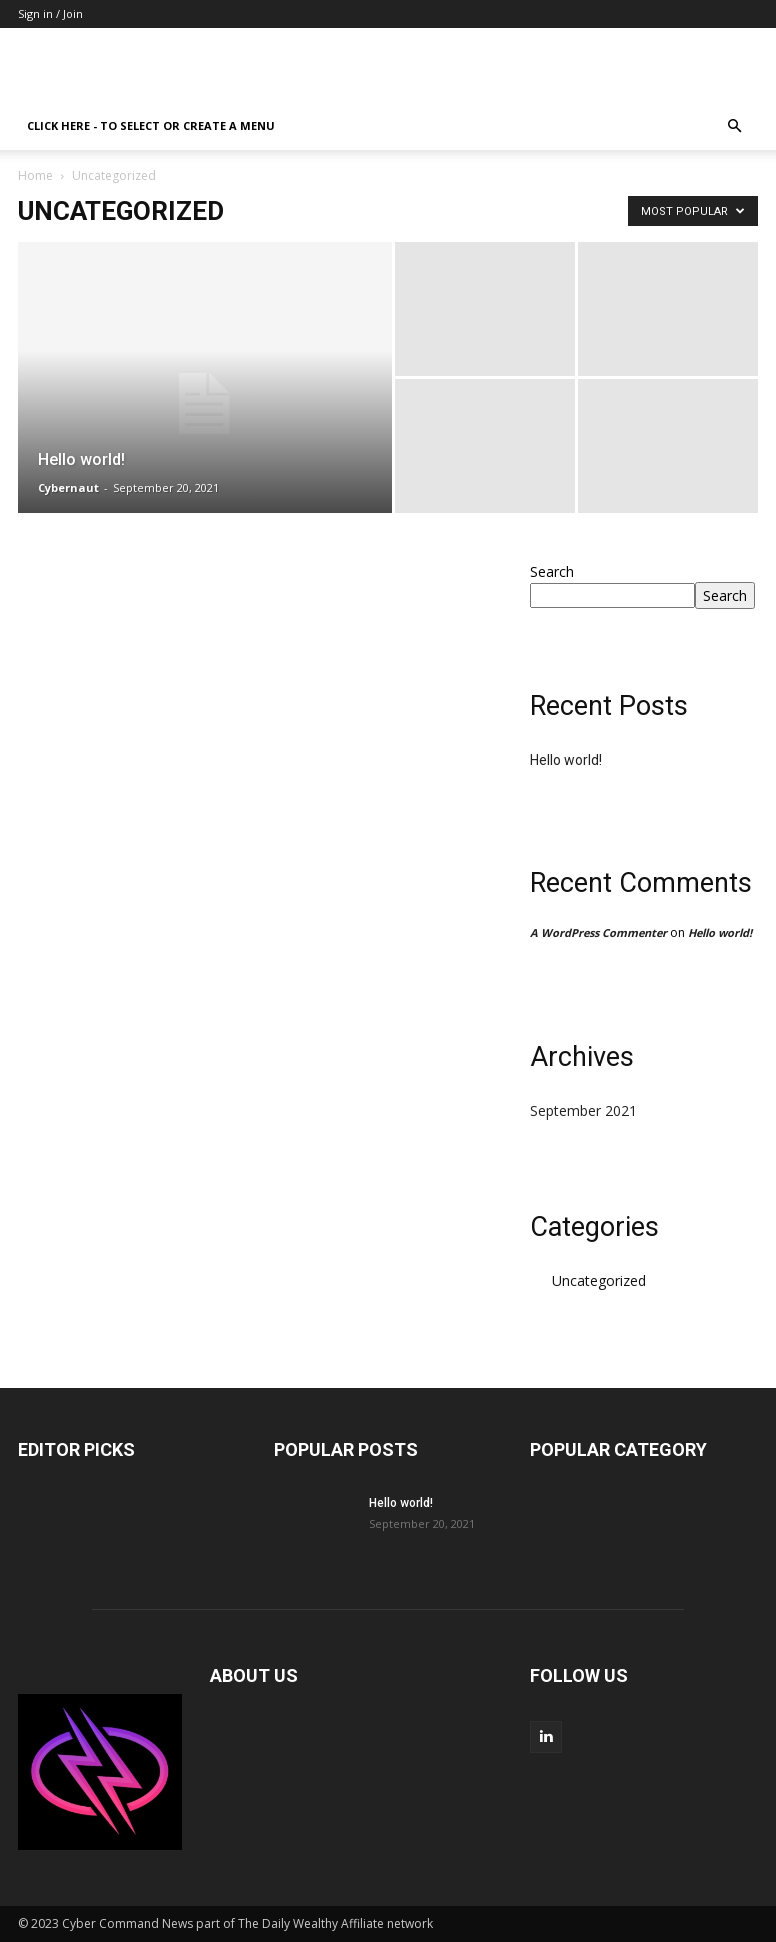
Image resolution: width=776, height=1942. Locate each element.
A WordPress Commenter (598, 932)
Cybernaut (68, 487)
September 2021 (583, 1110)
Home (35, 175)
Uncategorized (599, 1280)
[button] (734, 126)
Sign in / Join (50, 13)
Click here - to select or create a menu (151, 125)
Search (552, 571)
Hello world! (566, 760)
